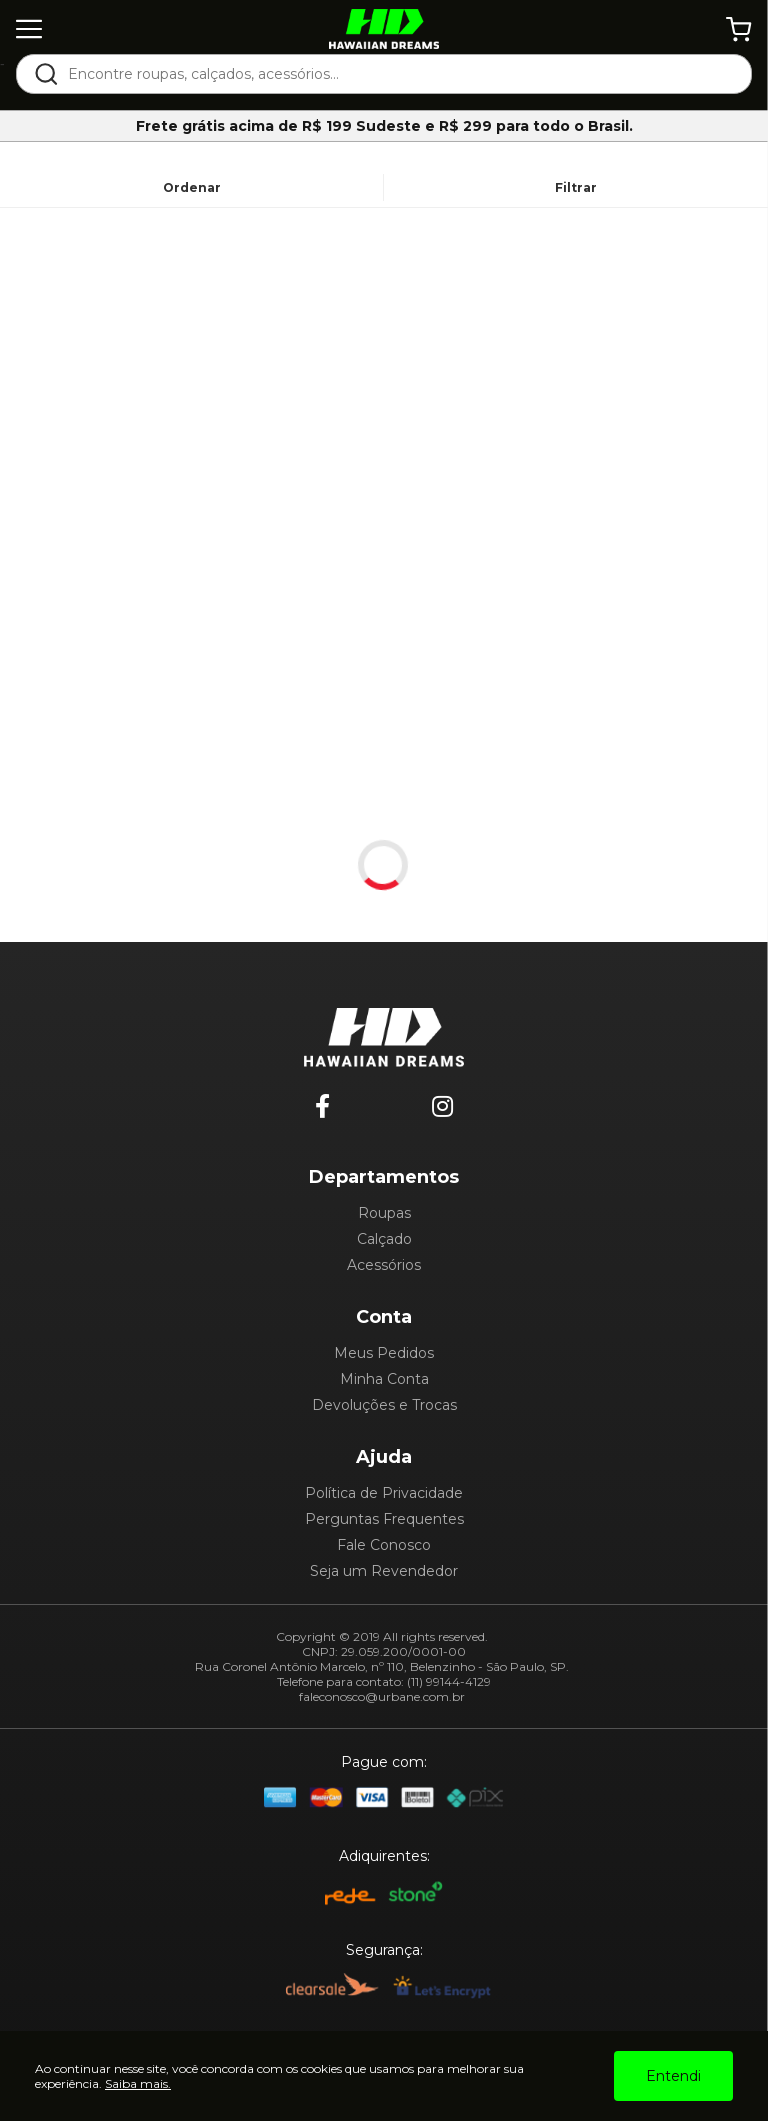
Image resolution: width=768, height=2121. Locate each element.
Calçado (384, 1239)
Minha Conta (384, 1379)
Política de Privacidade (384, 1493)
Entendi (673, 2076)
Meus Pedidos (384, 1353)
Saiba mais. (138, 2083)
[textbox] (397, 74)
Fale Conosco (384, 1545)
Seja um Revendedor (384, 1571)
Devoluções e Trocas (384, 1405)
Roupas (384, 1213)
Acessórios (384, 1265)
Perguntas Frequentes (384, 1519)
